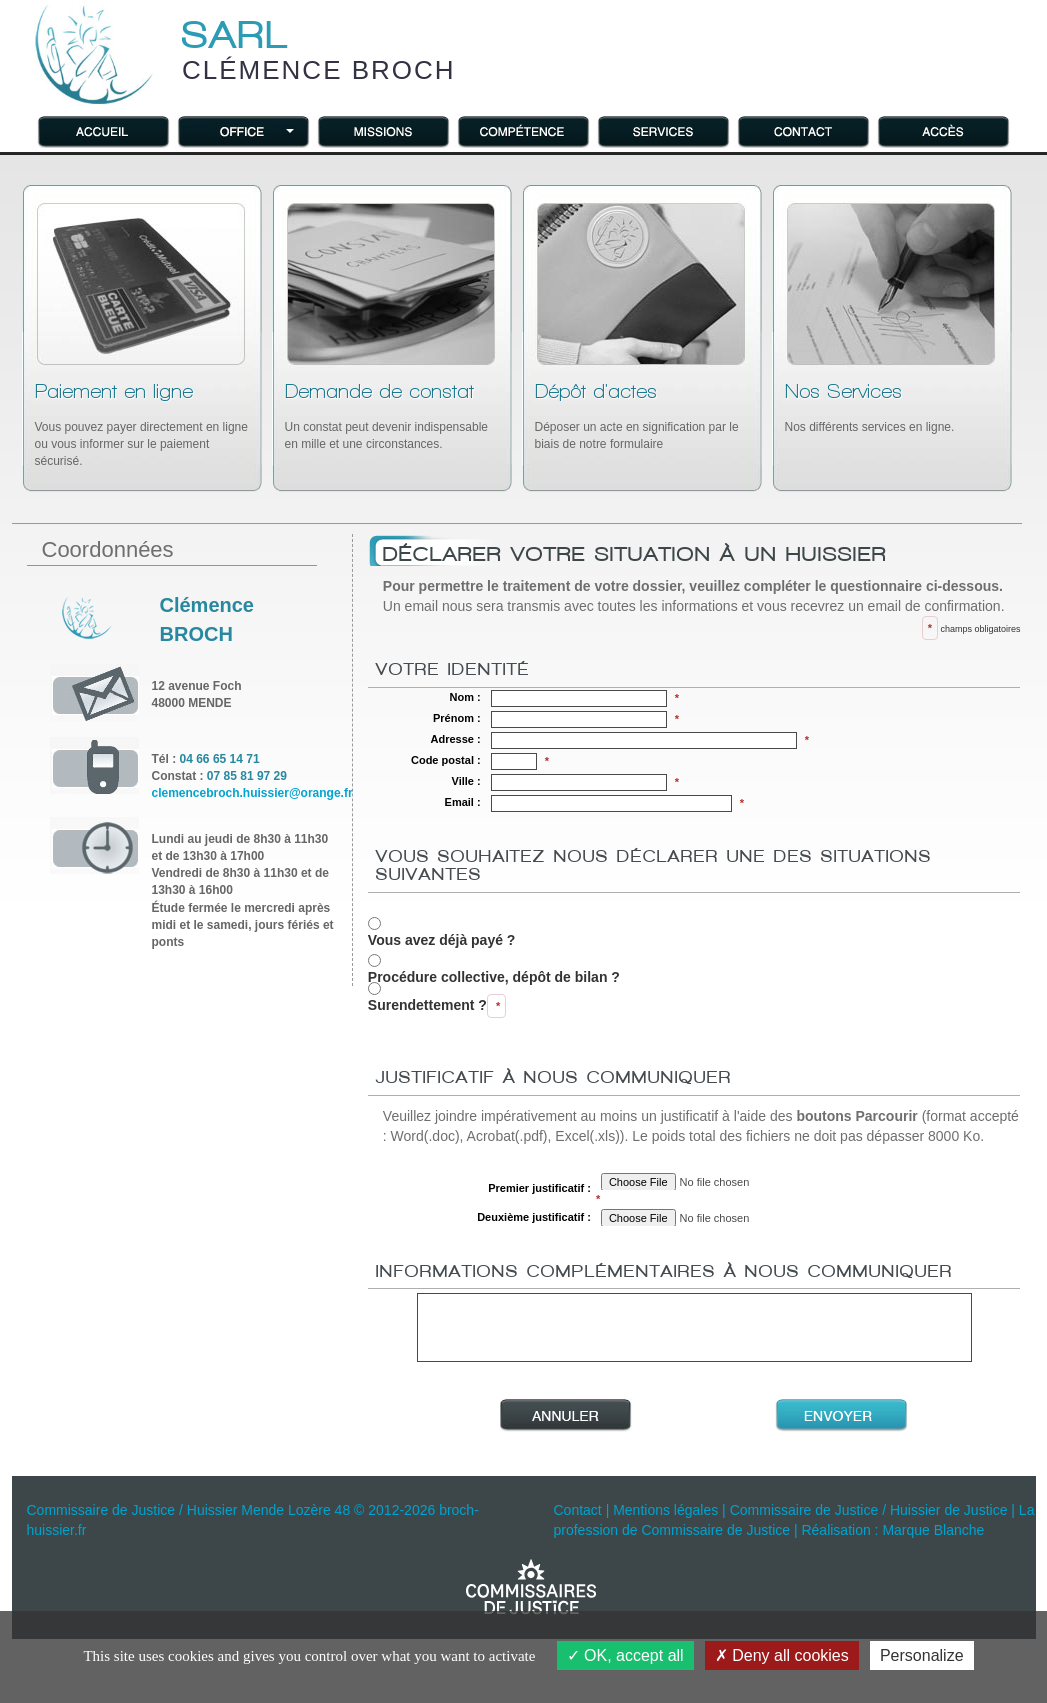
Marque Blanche (933, 1530)
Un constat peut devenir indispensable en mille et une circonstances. (386, 416)
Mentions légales (665, 1510)
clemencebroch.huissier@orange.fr (252, 793)
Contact (578, 1510)
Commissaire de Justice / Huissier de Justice (869, 1510)
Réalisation (835, 1530)
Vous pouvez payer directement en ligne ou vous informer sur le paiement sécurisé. (141, 424)
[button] (244, 130)
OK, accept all (625, 1655)
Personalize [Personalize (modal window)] (922, 1655)
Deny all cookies (782, 1655)
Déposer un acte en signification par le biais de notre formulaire (637, 416)
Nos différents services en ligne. (870, 407)
